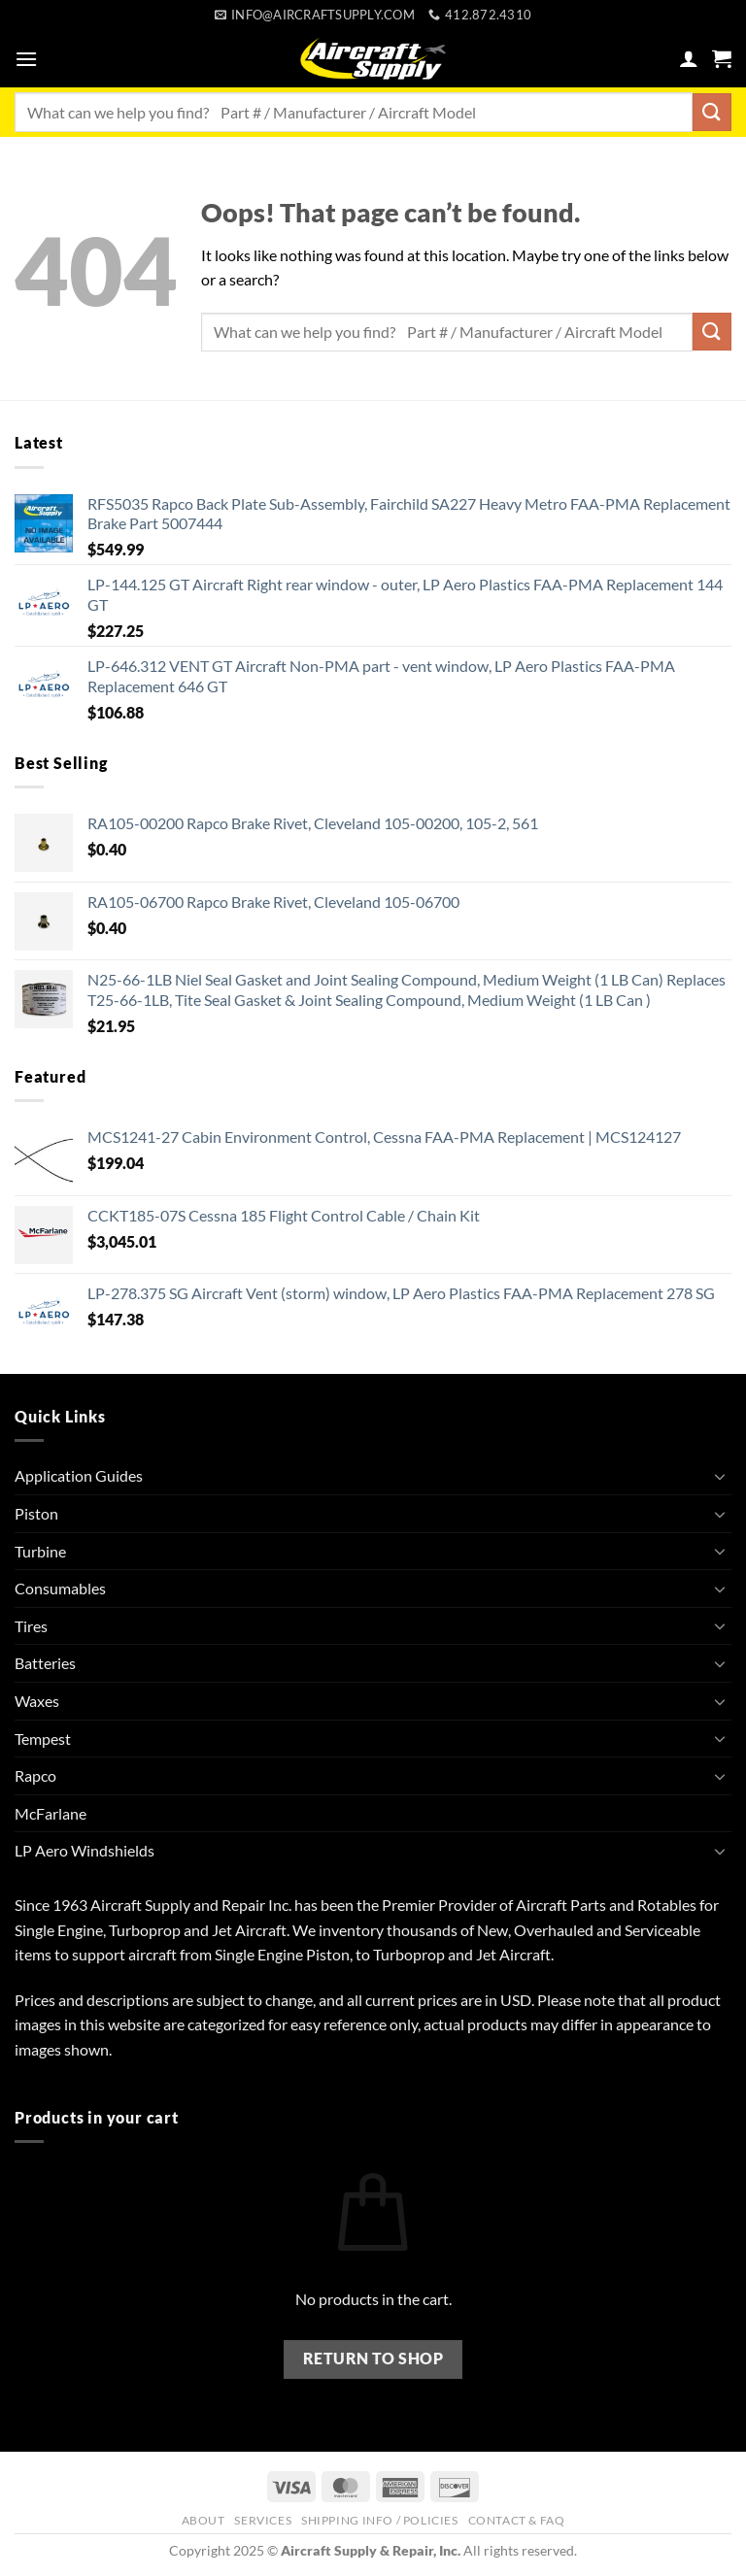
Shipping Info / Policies (379, 2520)
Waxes (37, 1700)
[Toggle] (719, 1476)
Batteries (45, 1663)
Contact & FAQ (516, 2520)
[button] (26, 59)
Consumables (60, 1588)
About (203, 2520)
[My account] (688, 58)
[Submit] (712, 112)
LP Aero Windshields (84, 1850)
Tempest (43, 1738)
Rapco (35, 1775)
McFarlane (50, 1813)
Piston (36, 1513)
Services (262, 2520)
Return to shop (373, 2358)
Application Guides (79, 1475)
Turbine (40, 1551)
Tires (31, 1626)
